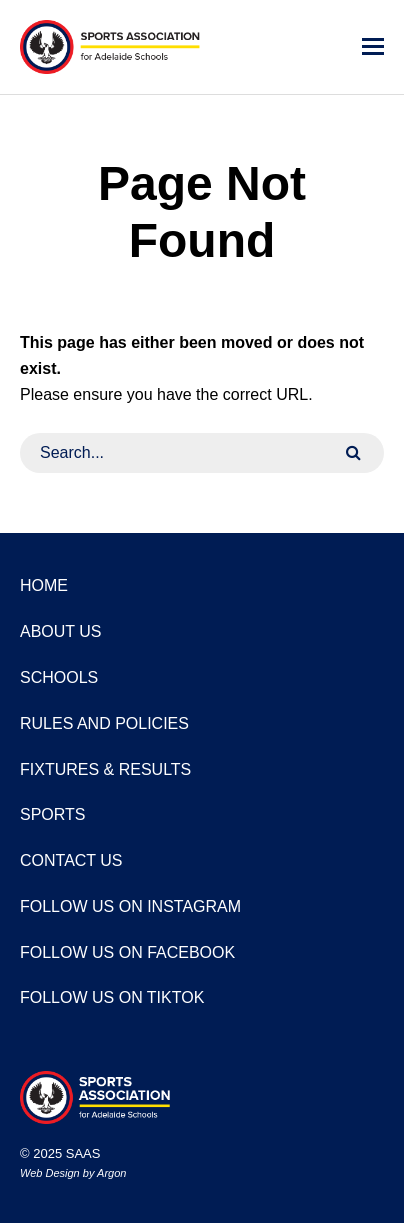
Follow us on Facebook (127, 952)
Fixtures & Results (105, 769)
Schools (59, 677)
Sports (53, 814)
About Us (61, 631)
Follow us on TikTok (112, 997)
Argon (111, 1173)
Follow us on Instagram (130, 906)
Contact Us (71, 860)
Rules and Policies (104, 723)
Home (44, 585)
